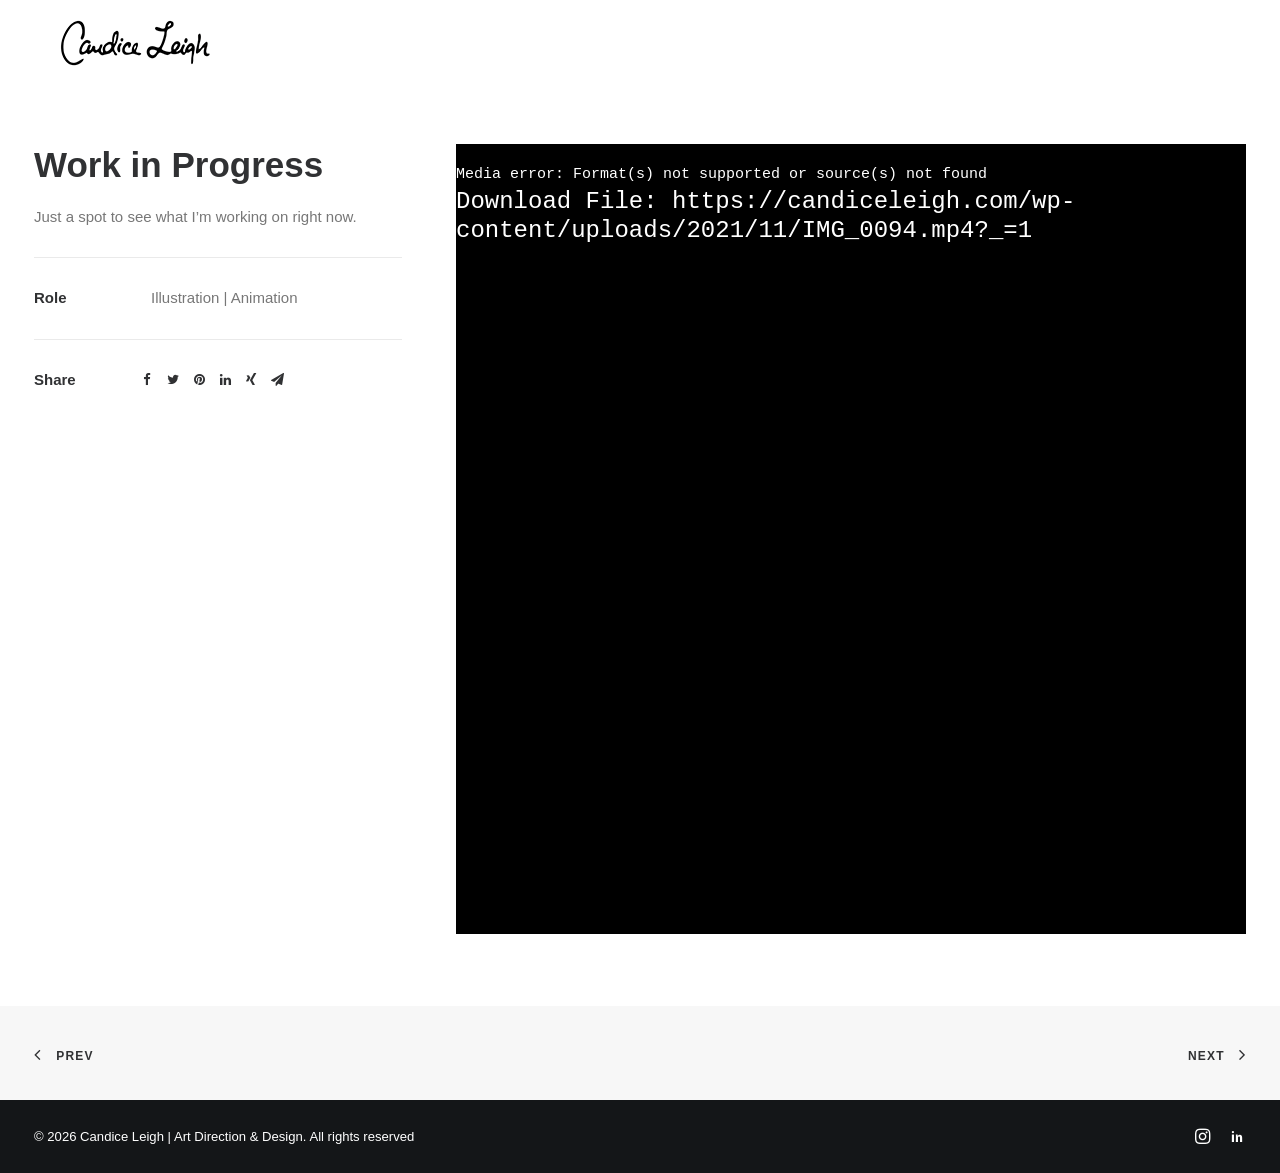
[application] (851, 539)
